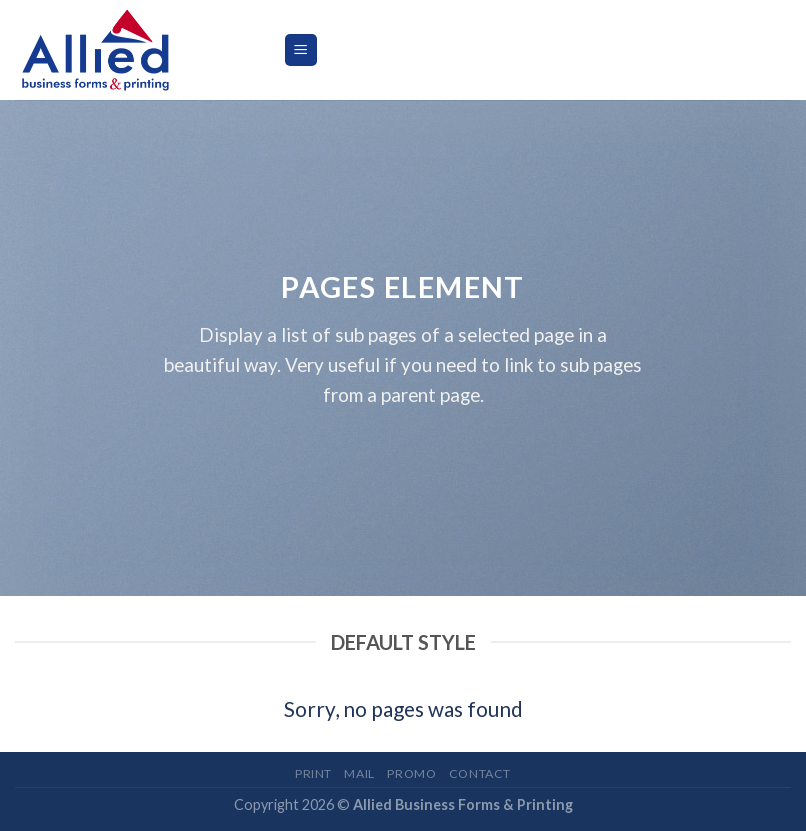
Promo (411, 773)
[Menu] (301, 50)
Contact (480, 773)
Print (313, 773)
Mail (359, 773)
